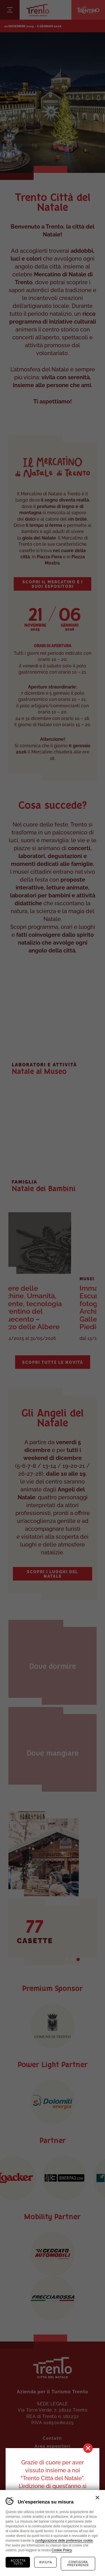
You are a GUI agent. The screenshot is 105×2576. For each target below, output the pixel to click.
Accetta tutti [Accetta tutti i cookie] (18, 2562)
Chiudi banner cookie (97, 2497)
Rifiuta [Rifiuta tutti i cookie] (45, 2562)
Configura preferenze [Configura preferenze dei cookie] (78, 2564)
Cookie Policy (62, 2550)
